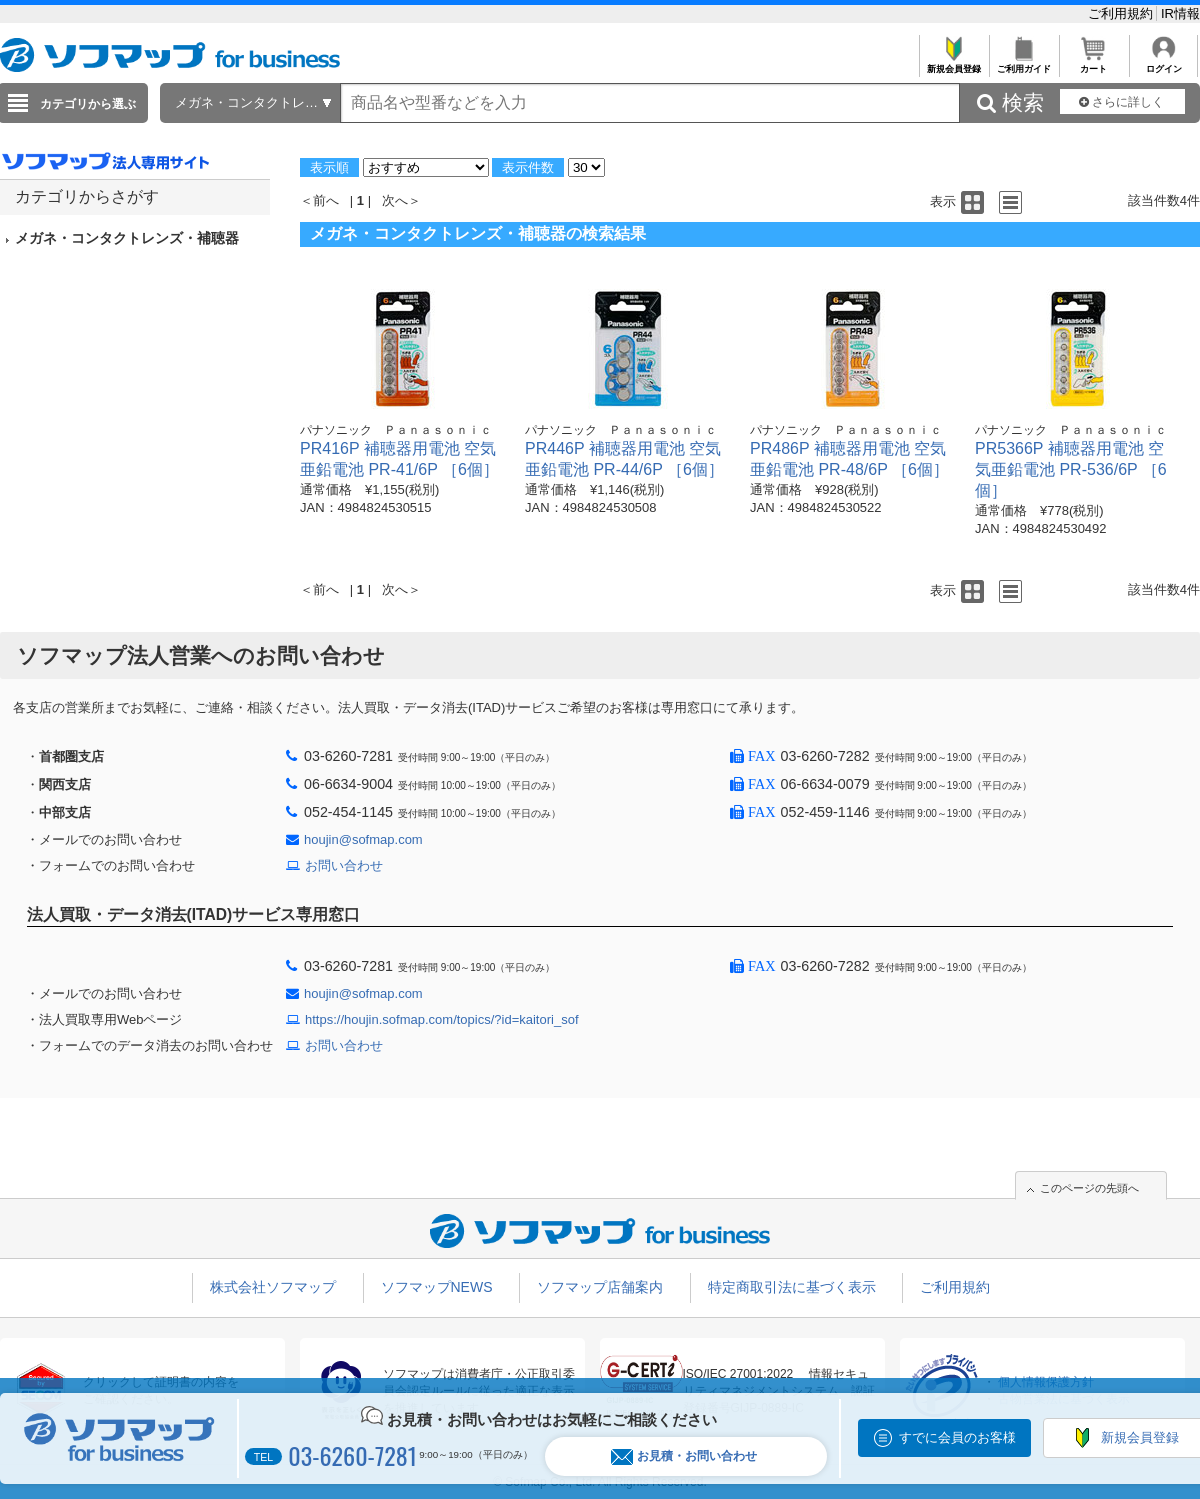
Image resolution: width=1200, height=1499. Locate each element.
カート (1093, 63)
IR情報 (1180, 13)
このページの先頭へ (1089, 1188)
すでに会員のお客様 (957, 1437)
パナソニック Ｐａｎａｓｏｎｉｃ (396, 430)
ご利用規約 (1122, 13)
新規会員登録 (953, 63)
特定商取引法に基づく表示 (792, 1287)
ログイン (1163, 63)
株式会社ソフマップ (273, 1287)
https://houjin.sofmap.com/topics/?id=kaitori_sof (442, 1019)
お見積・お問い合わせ (684, 1456)
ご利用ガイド (1023, 63)
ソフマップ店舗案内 (600, 1287)
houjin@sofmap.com (363, 839)
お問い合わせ (344, 865)
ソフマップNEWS (437, 1287)
